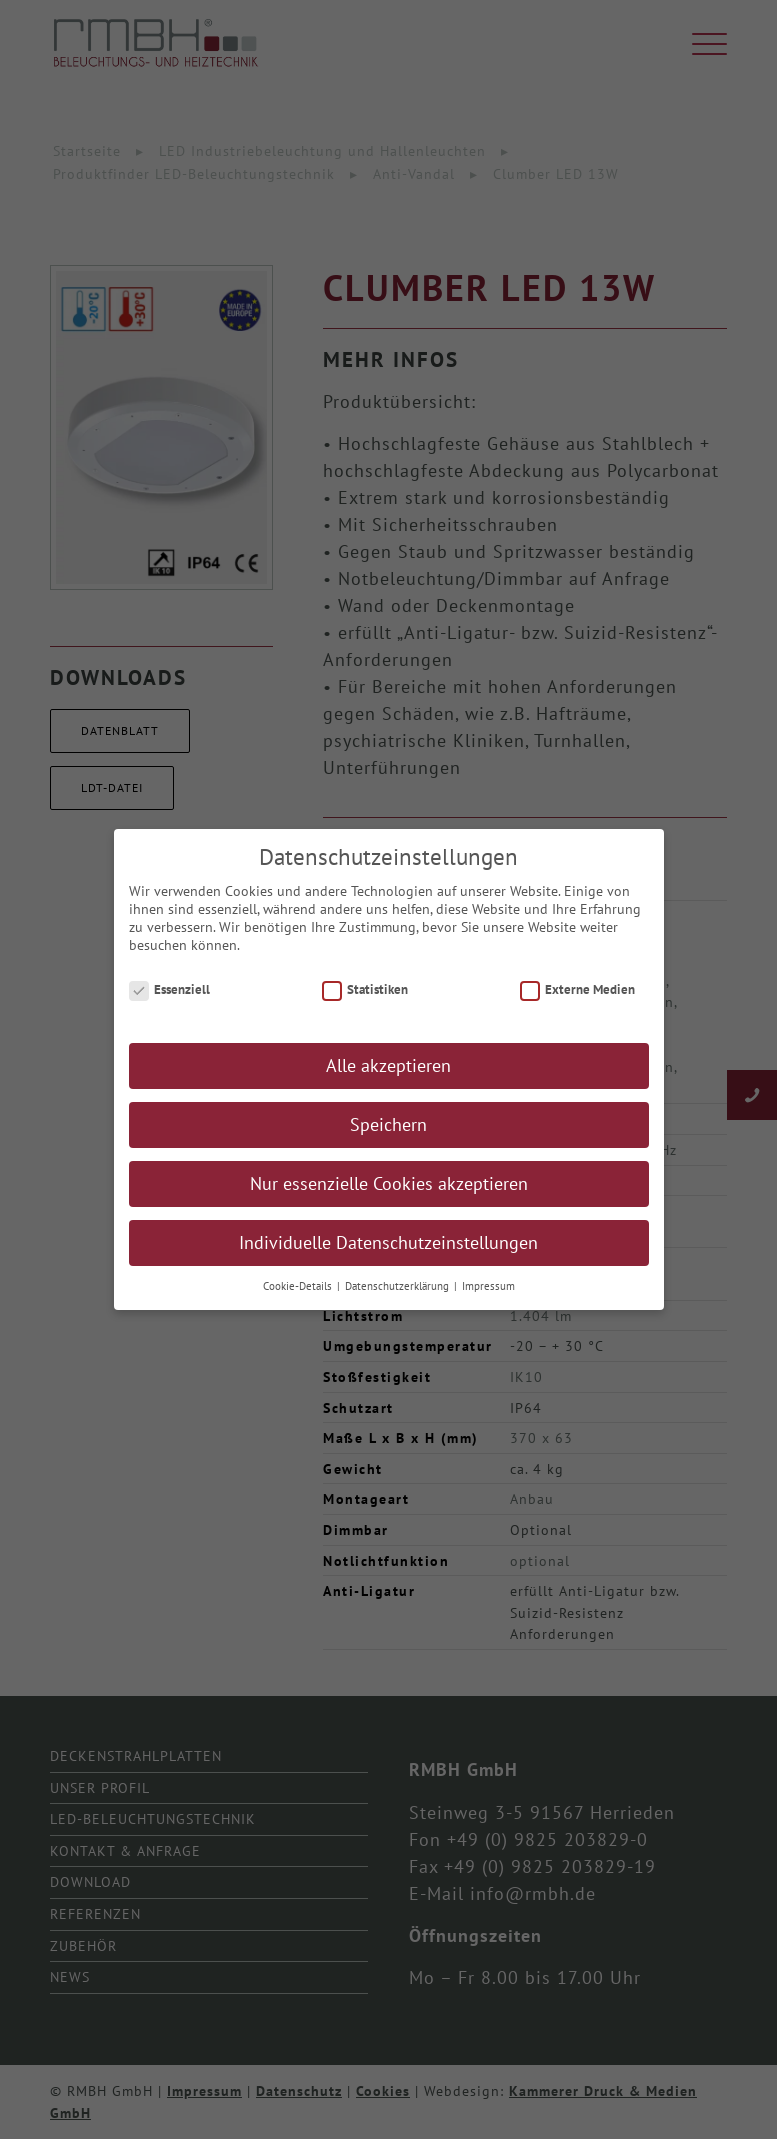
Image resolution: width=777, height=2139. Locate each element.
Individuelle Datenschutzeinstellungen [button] (388, 1252)
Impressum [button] (488, 1296)
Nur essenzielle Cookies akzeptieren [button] (389, 1193)
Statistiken (365, 998)
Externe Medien (578, 998)
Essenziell (170, 998)
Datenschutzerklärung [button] (398, 1296)
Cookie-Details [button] (299, 1296)
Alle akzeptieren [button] (388, 1075)
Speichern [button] (388, 1134)
